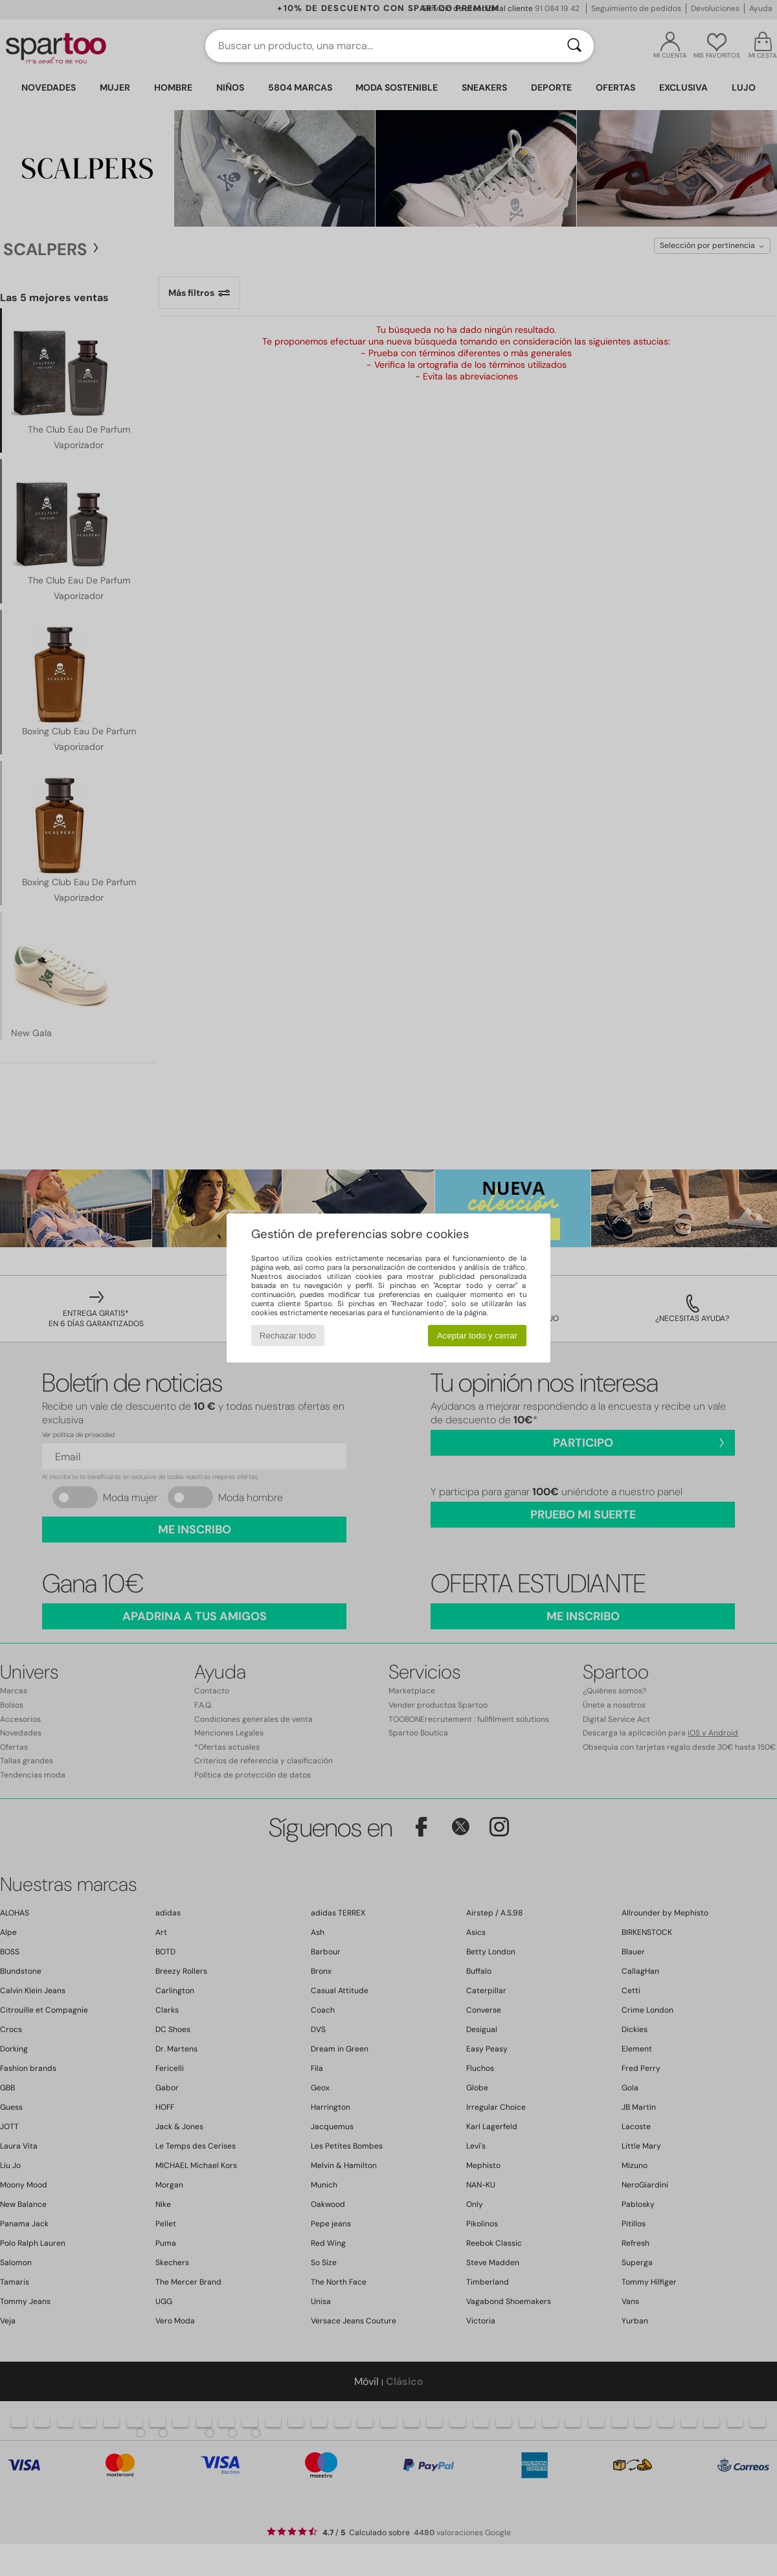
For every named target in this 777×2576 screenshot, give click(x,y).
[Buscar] (574, 46)
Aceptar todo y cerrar (477, 1335)
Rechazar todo (288, 1335)
